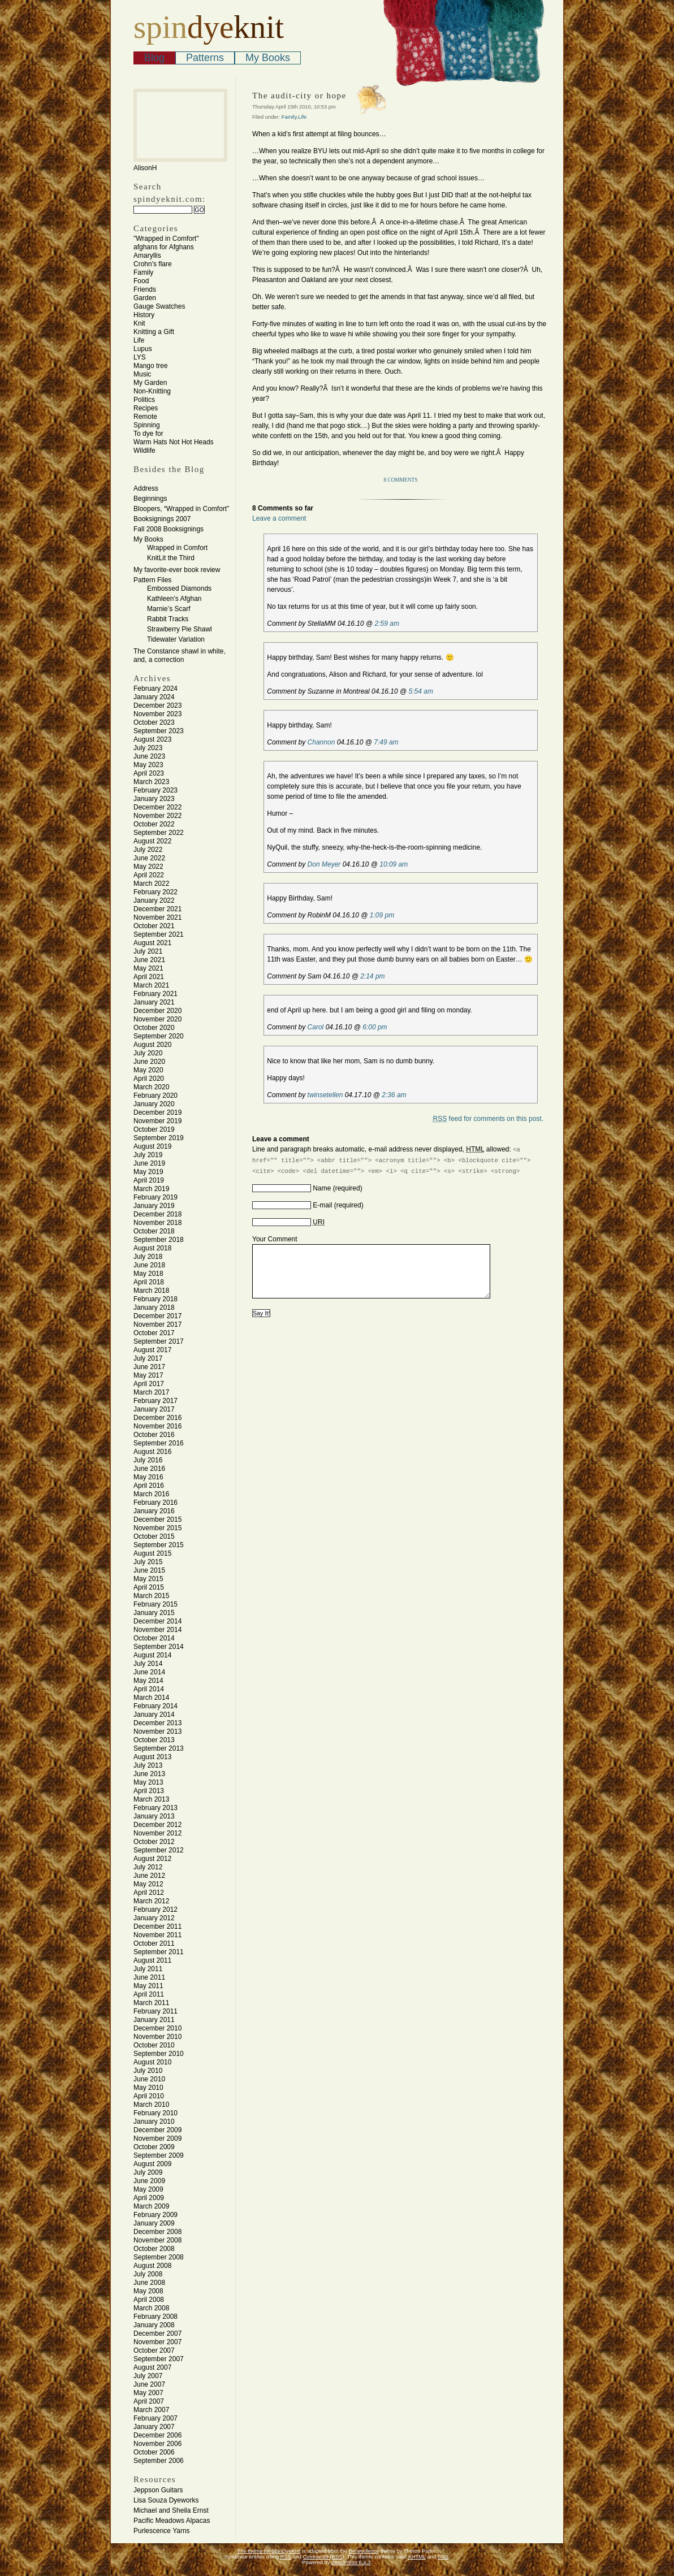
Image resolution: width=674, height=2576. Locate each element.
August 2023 (152, 739)
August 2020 (152, 1045)
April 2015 (148, 1587)
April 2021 (148, 977)
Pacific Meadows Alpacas (171, 2521)
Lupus (142, 349)
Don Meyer (324, 864)
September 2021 (158, 934)
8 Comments (401, 480)
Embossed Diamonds (179, 588)
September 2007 (158, 2359)
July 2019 (147, 1155)
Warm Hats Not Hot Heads (173, 442)
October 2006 (154, 2452)
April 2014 (148, 1689)
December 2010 (157, 2028)
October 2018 (154, 1231)
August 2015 (152, 1553)
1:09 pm (382, 915)
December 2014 (157, 1621)
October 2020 (154, 1028)
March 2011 (151, 2003)
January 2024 (154, 697)
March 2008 (151, 2308)
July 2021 (147, 951)
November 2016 (157, 1426)
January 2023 (154, 799)
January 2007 (154, 2427)
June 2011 (149, 1977)
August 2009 (152, 2164)
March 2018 (151, 1291)
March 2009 (151, 2206)
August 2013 (152, 1757)
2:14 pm (372, 976)
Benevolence (364, 2551)
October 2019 (154, 1129)
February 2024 (155, 688)
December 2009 (157, 2130)
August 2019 (152, 1146)
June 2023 (149, 756)
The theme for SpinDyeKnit (269, 2551)
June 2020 (149, 1062)
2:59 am (387, 623)
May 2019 (148, 1172)
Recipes (145, 408)
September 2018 (158, 1240)
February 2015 (155, 1604)
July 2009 (147, 2172)
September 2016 (158, 1443)
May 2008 (148, 2291)
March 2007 (151, 2410)
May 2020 (148, 1070)
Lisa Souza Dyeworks (165, 2500)
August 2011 (152, 1960)
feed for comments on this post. (488, 1119)
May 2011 (148, 1986)
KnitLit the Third (171, 558)
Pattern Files (152, 580)
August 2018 (152, 1248)
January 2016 (154, 1511)
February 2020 (155, 1095)
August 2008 (152, 2266)
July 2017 (147, 1358)
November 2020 (157, 1019)
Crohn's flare (152, 264)
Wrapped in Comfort (177, 548)
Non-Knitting (152, 391)
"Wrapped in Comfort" (166, 239)
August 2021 (152, 943)
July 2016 (147, 1460)
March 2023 (151, 782)
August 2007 (152, 2367)
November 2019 (157, 1121)
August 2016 (152, 1452)
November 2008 (157, 2240)
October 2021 (154, 926)
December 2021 (157, 909)
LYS (139, 357)
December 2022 (157, 807)
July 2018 (147, 1257)
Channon (321, 742)
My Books (267, 57)
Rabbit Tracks (167, 619)
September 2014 (158, 1647)
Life (138, 340)
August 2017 (152, 1350)
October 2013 (154, 1740)
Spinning (146, 425)
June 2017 (149, 1367)
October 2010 (154, 2045)
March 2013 (151, 1799)
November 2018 (157, 1223)
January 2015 (154, 1613)
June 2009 (149, 2181)
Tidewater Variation (176, 639)
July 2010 (147, 2071)
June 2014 (149, 1672)
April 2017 (148, 1384)
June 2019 (149, 1163)
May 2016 (148, 1477)
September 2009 (158, 2155)
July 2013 (147, 1765)
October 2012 (154, 1842)
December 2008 (157, 2232)
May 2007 (148, 2393)
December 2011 (157, 1926)
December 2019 (157, 1112)
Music (142, 374)
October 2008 (154, 2249)
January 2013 (154, 1816)
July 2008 (147, 2274)
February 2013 (155, 1808)
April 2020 (148, 1079)
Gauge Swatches (159, 306)
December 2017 (157, 1316)
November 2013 (157, 1731)
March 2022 (151, 883)
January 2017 (154, 1409)
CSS (443, 2557)
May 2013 (148, 1782)
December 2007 (157, 2333)
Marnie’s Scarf (168, 609)
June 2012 (149, 1876)
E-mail (322, 1205)
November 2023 (157, 714)
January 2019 (154, 1206)
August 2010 (152, 2062)
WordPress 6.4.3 (350, 2562)
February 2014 (155, 1706)
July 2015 (147, 1562)
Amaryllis (147, 255)
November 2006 (157, 2444)
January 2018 (154, 1307)
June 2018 (149, 1265)
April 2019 (148, 1180)
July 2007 (147, 2376)
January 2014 (154, 1714)
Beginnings (150, 499)
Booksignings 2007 (162, 519)
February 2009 (155, 2215)
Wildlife (144, 450)
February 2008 (155, 2316)
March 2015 (151, 1596)
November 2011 (157, 1935)
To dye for (148, 434)
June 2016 (149, 1469)
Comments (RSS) (323, 2557)
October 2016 (154, 1435)
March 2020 (151, 1087)
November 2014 (157, 1630)
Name (322, 1188)
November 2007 (157, 2342)
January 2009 (154, 2223)
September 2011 (158, 1952)
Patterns (205, 57)
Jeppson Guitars (158, 2490)
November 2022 (157, 816)
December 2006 (157, 2435)
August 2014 (152, 1655)
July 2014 (147, 1664)
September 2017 (158, 1341)
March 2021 (151, 985)
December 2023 (157, 705)
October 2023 (154, 722)
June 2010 (149, 2079)
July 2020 (147, 1053)
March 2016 (151, 1494)
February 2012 (155, 1909)
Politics (144, 400)
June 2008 (149, 2283)
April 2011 (148, 1994)
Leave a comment (279, 518)
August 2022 (152, 841)
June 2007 (149, 2384)
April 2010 (148, 2096)
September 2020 (158, 1036)
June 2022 (149, 858)
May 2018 (148, 1274)
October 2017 (154, 1333)
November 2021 (157, 917)
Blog (154, 57)
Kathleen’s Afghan (174, 599)
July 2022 (147, 850)
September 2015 (158, 1545)
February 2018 (155, 1299)
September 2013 (158, 1748)
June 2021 (149, 960)
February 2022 (155, 892)
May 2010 (148, 2088)
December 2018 (157, 1214)
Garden (144, 298)
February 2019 (155, 1197)
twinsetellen (325, 1095)
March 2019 (151, 1189)
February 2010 (155, 2113)
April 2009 (148, 2198)
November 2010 (157, 2037)
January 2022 (154, 900)
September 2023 (158, 731)
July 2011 (147, 1969)
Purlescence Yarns (161, 2531)
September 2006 (158, 2461)
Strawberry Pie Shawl (179, 629)
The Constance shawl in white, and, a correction (179, 655)
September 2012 (158, 1850)
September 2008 (158, 2257)
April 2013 (148, 1791)
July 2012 (147, 1867)
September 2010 (158, 2054)
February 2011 (155, 2011)
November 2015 (157, 1528)
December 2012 (157, 1825)
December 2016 (157, 1418)
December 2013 (157, 1723)
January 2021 (154, 1002)
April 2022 (148, 875)
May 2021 (148, 968)
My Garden (150, 383)
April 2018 (148, 1282)
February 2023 (155, 790)
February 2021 (155, 994)
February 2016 (155, 1502)
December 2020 (157, 1011)
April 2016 (148, 1486)
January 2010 (154, 2121)
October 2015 (154, 1536)
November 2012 (157, 1833)
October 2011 (154, 1943)
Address (145, 488)
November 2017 (157, 1324)
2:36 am (394, 1095)
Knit (139, 323)
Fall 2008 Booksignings (168, 529)
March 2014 (151, 1698)
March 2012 (151, 1901)
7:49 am (386, 742)
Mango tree (150, 366)
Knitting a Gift (153, 332)
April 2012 (148, 1893)
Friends (144, 289)
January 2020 (154, 1104)
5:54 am (421, 691)
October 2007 (154, 2350)
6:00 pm (374, 1027)
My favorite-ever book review (176, 570)
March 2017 (151, 1392)
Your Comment (274, 1239)
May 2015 (148, 1579)
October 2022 (154, 824)
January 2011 (154, 2020)
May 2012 (148, 1884)
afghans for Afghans (163, 247)
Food (141, 281)
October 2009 (154, 2147)
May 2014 (148, 1681)
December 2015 (157, 1519)
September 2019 (158, 1138)
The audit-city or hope (299, 95)
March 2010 (151, 2105)
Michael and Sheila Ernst (171, 2510)
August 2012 (152, 1859)
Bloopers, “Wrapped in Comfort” (181, 509)
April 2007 (148, 2401)
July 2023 (147, 748)
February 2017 (155, 1401)
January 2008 (154, 2325)
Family (143, 272)
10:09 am (393, 864)
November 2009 (157, 2138)
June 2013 (149, 1774)
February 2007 (155, 2418)
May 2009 (148, 2189)
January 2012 (154, 1918)
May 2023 (148, 765)
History (143, 315)
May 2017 (148, 1375)
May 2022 (148, 867)
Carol (316, 1027)
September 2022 (158, 833)
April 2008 (148, 2300)
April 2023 (148, 773)
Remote (145, 417)
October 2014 (154, 1638)
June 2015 (149, 1570)
